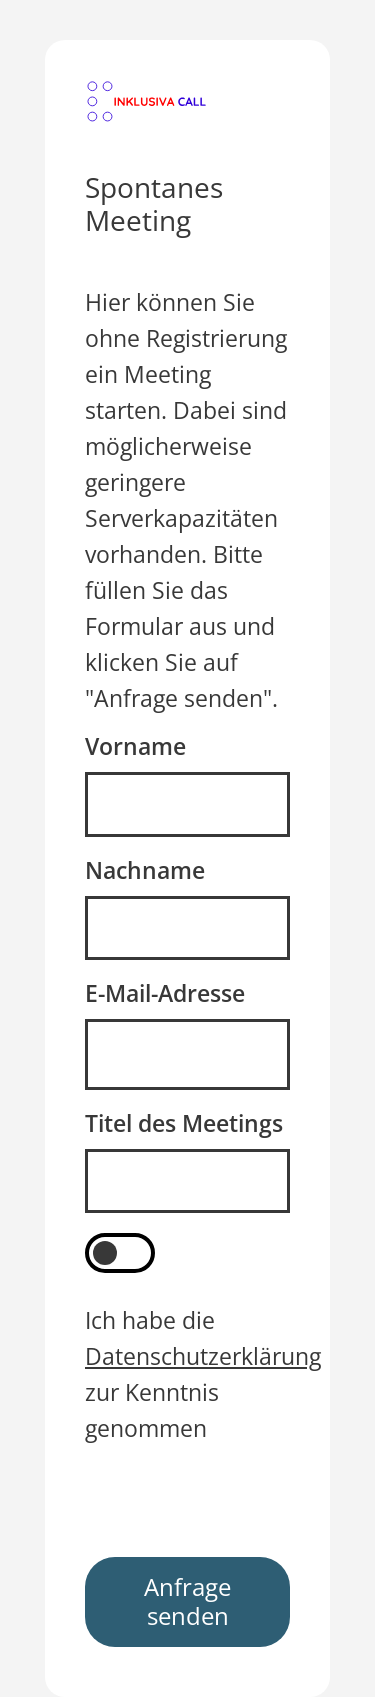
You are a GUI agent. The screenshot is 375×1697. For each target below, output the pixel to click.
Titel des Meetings (184, 1123)
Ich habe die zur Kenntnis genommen (203, 1374)
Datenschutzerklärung (203, 1356)
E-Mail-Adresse (165, 993)
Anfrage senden (187, 1601)
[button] (146, 101)
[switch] (120, 1253)
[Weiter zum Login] (146, 99)
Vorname (135, 746)
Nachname (145, 870)
